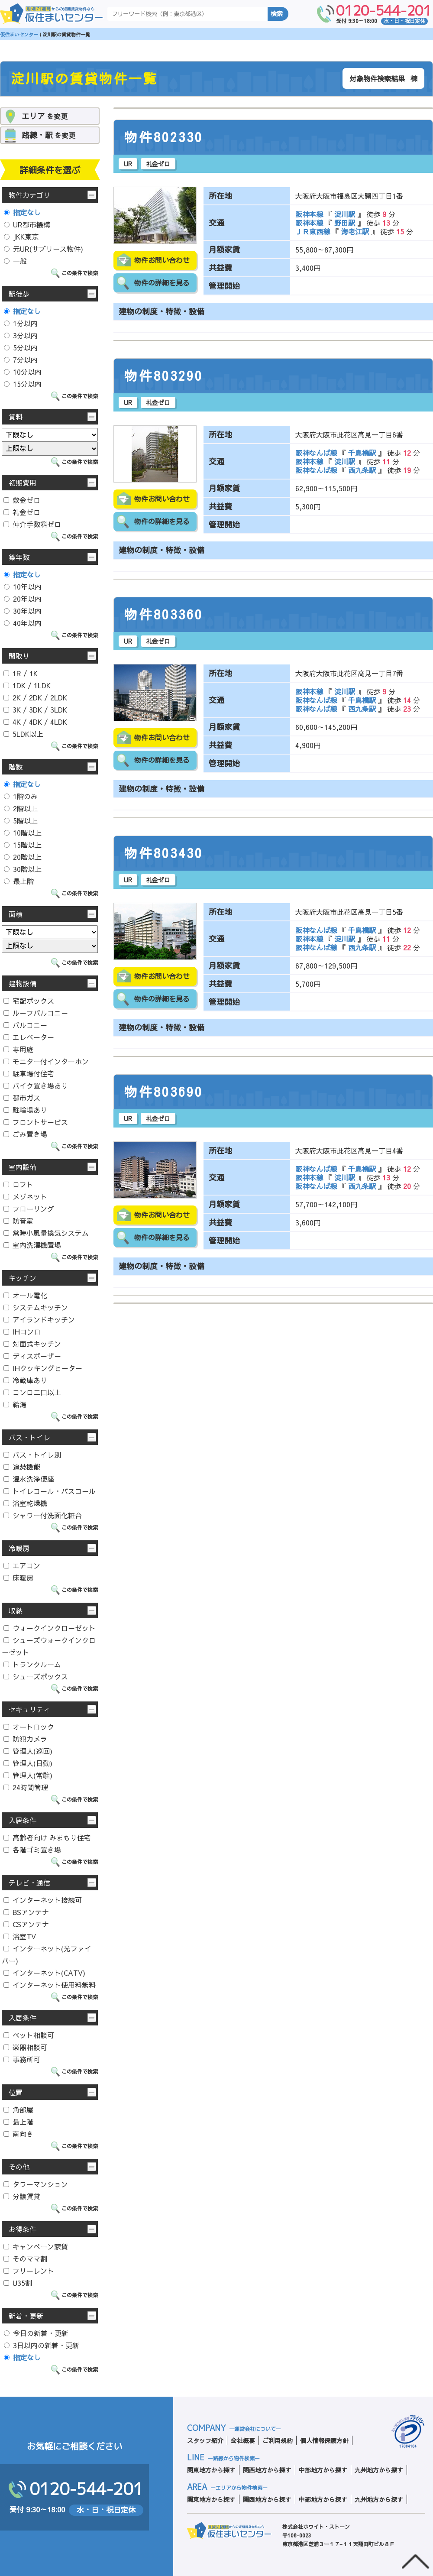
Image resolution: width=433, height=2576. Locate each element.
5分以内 (21, 347)
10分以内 (23, 371)
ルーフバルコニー (35, 1012)
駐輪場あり (25, 1110)
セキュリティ (29, 1709)
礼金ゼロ (21, 512)
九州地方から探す (379, 2470)
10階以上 (23, 832)
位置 (16, 2092)
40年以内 (23, 623)
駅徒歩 (19, 293)
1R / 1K (20, 673)
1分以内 (21, 323)
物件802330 (163, 137)
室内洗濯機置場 (32, 1245)
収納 (16, 1610)
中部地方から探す (323, 2470)
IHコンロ (22, 1331)
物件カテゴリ (29, 195)
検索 (277, 14)
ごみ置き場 (25, 1134)
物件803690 (163, 1091)
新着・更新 (26, 2315)
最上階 (19, 881)
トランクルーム (32, 1664)
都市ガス (21, 1097)
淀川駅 (344, 214)
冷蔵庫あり (25, 1380)
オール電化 (25, 1295)
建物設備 (22, 983)
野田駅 (344, 222)
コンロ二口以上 (32, 1392)
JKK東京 (21, 236)
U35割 (17, 2283)
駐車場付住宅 (28, 1073)
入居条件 (22, 1820)
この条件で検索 (79, 272)
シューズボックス (35, 1676)
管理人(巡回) (27, 1751)
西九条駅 (362, 470)
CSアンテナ (26, 1924)
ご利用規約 (277, 2440)
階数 (16, 766)
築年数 (19, 557)
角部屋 (18, 2109)
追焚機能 (21, 1466)
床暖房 (18, 1577)
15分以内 (23, 384)
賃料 (16, 416)
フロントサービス (35, 1122)
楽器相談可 (25, 2047)
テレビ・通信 (29, 1882)
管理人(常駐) (27, 1775)
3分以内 (21, 335)
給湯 (14, 1404)
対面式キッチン (32, 1343)
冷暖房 (19, 1548)
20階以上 (23, 857)
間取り (19, 656)
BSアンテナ (26, 1912)
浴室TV (19, 1936)
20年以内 (23, 598)
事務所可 (21, 2059)
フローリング (28, 1208)
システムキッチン (35, 1307)
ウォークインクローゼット (49, 1628)
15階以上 (23, 844)
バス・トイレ (29, 1437)
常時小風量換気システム (46, 1233)
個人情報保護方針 (324, 2440)
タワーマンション (35, 2184)
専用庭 (18, 1049)
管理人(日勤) (27, 1763)
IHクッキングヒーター (42, 1368)
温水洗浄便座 (28, 1479)
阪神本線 (310, 214)
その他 (19, 2166)
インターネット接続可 (42, 1900)
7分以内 (21, 359)
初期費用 (22, 482)
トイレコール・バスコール (49, 1491)
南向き (18, 2134)
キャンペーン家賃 (35, 2246)
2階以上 (21, 808)
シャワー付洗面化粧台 (42, 1515)
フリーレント (28, 2270)
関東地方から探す (211, 2470)
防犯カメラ (25, 1738)
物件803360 (163, 614)
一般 (15, 261)
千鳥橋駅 (362, 452)
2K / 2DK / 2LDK (35, 697)
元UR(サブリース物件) (43, 248)
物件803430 (163, 853)
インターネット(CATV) (44, 1972)
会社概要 (243, 2440)
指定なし (22, 212)
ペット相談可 (28, 2035)
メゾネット (25, 1196)
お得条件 (22, 2229)
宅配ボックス (28, 1000)
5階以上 (21, 820)
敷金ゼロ (21, 500)
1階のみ (21, 796)
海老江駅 (355, 231)
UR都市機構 (27, 224)
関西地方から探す (267, 2470)
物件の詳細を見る (162, 282)
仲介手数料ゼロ (32, 524)
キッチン (22, 1278)
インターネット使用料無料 (49, 1985)
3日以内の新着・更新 (41, 2345)
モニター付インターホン (46, 1061)
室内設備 (22, 1167)
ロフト (18, 1184)
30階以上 (23, 869)
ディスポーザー (32, 1356)
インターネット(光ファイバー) (46, 1954)
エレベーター (28, 1037)
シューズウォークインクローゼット (49, 1646)
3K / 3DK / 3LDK (35, 709)
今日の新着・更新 (36, 2333)
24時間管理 (25, 1787)
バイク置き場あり (35, 1085)
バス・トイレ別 (32, 1454)
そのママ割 (25, 2258)
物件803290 (163, 375)
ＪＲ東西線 (313, 231)
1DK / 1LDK (27, 685)
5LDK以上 (23, 734)
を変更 (45, 115)
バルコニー (25, 1025)
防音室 (18, 1220)
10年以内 (23, 586)
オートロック (28, 1726)
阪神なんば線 (317, 452)
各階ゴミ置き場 (32, 1849)
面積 (16, 914)
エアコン (21, 1565)
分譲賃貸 (21, 2196)
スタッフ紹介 (205, 2440)
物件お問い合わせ (162, 260)
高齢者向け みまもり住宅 (47, 1837)
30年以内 (23, 611)
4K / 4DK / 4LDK (35, 721)
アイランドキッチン (39, 1319)
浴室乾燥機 (25, 1503)
